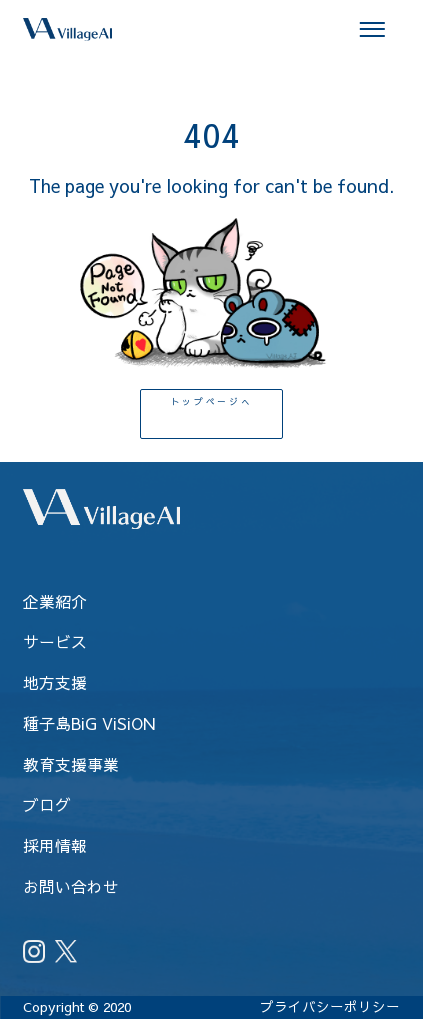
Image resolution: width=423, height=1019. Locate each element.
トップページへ (212, 414)
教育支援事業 (71, 764)
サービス (55, 641)
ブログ (47, 804)
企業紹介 (55, 601)
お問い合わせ (71, 886)
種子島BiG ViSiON (89, 723)
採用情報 (55, 845)
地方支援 (55, 682)
